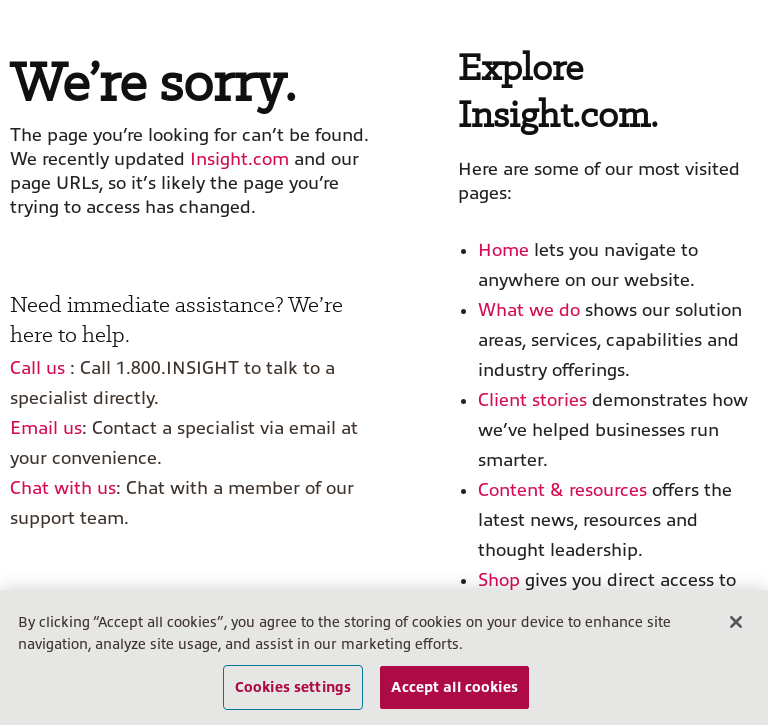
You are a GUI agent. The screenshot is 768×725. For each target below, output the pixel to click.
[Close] (736, 623)
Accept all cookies (454, 687)
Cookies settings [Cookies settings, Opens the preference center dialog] (293, 687)
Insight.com (239, 159)
